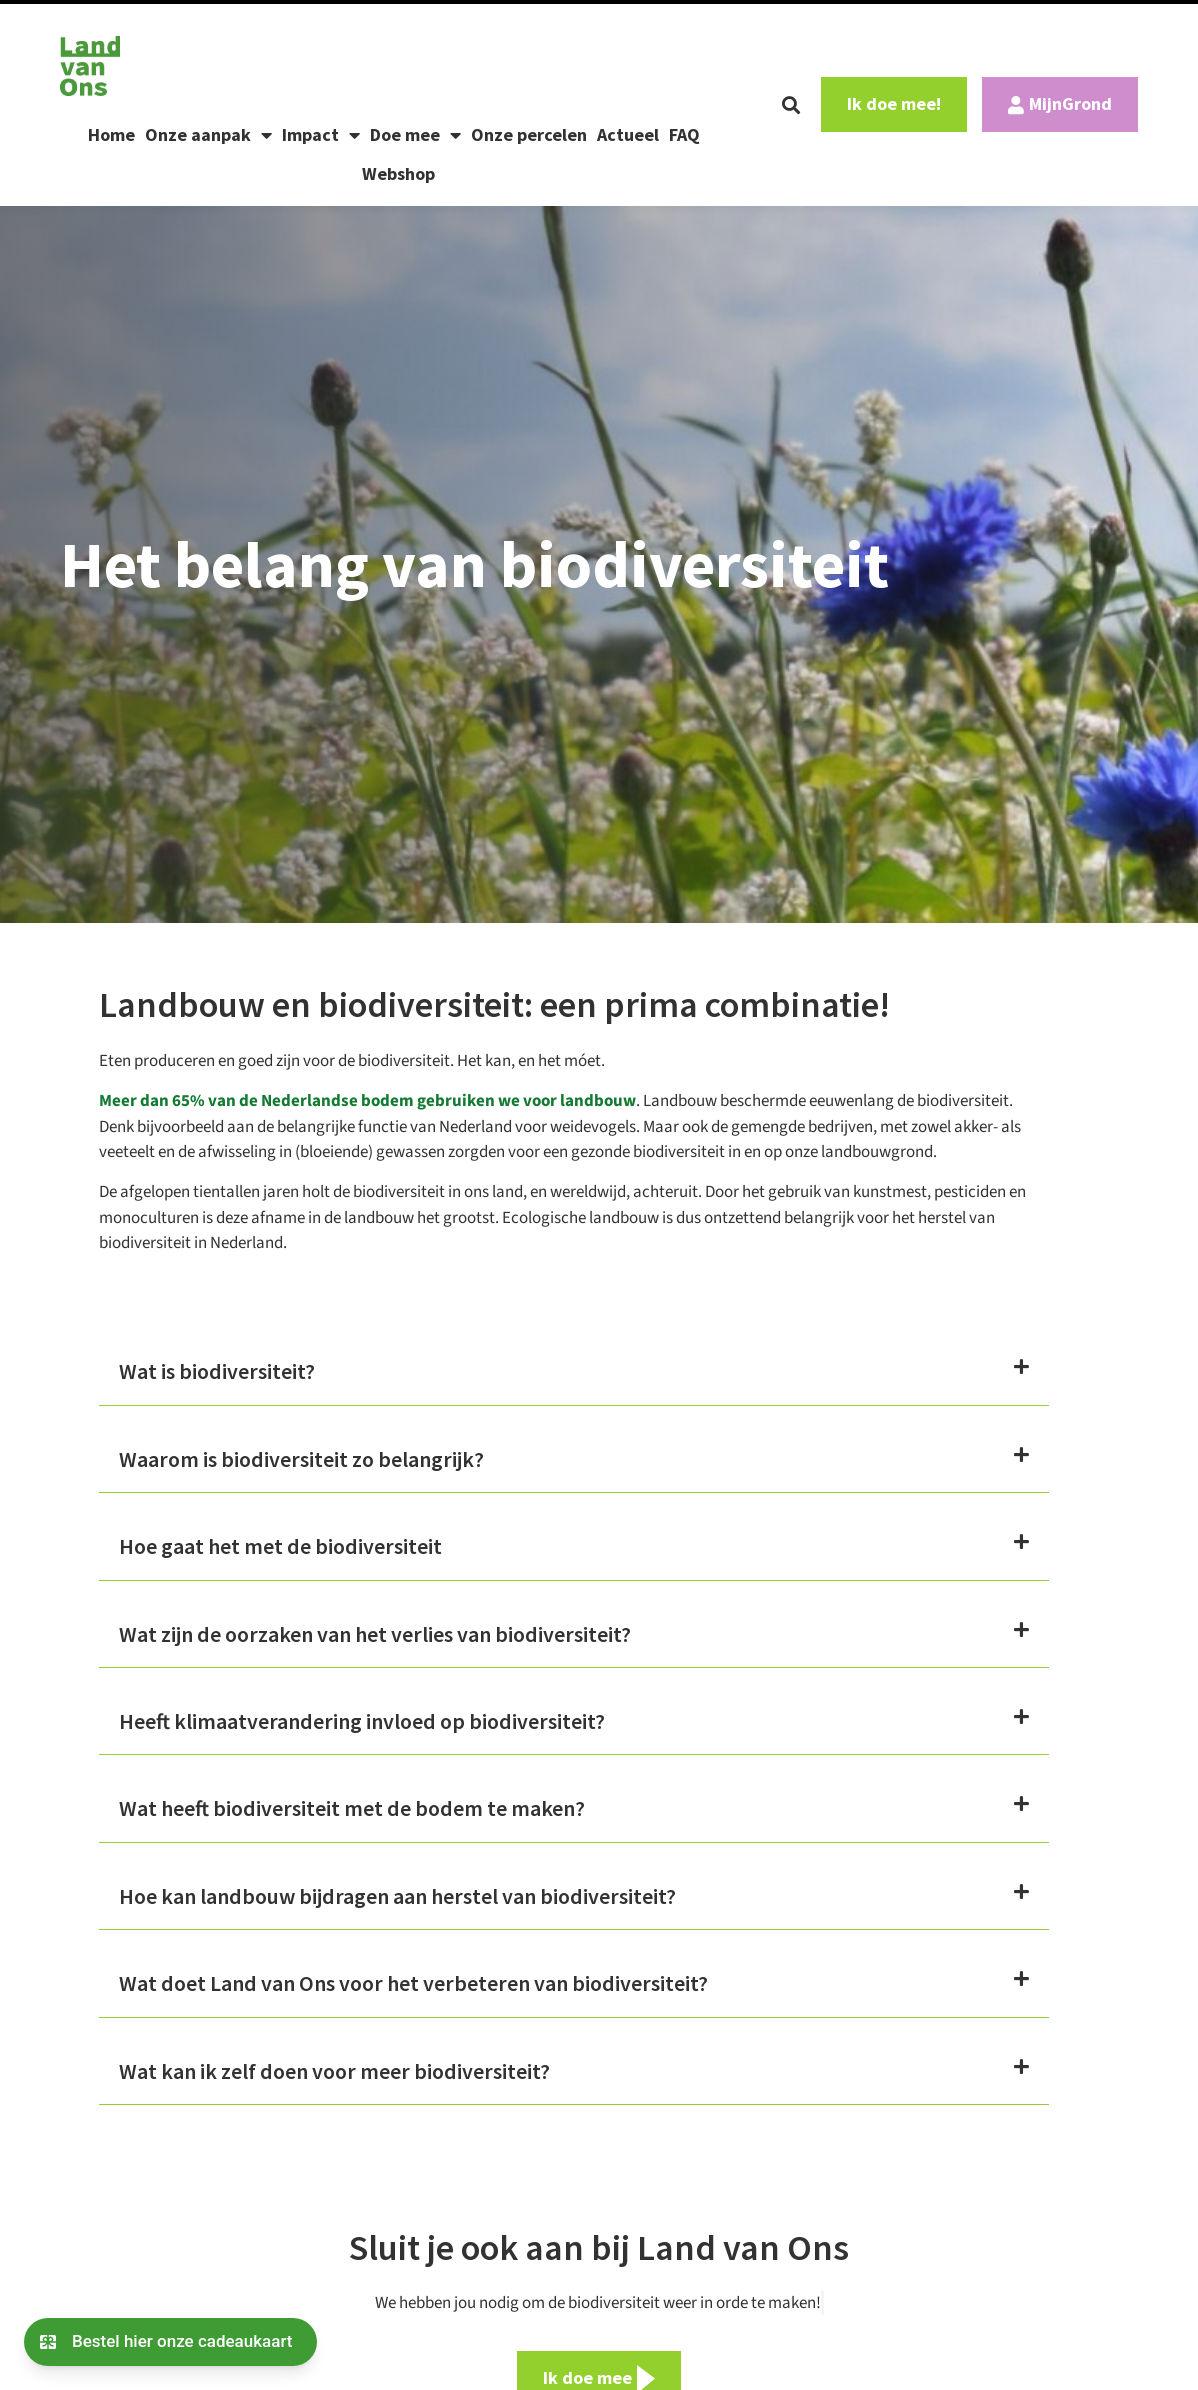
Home (111, 134)
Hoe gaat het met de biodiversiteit (280, 1546)
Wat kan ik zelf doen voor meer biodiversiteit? (334, 2071)
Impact (321, 135)
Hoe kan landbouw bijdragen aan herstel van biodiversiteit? (397, 1896)
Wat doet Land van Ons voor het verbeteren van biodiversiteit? (413, 1983)
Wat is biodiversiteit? (217, 1371)
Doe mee (415, 135)
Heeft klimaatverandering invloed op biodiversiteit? (362, 1721)
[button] (791, 105)
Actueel (628, 134)
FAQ (684, 134)
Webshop (398, 173)
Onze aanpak (208, 135)
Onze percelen (529, 134)
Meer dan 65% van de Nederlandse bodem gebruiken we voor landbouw (367, 1101)
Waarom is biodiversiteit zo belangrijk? (301, 1459)
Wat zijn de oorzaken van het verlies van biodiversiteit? (375, 1634)
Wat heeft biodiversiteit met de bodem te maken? (352, 1808)
